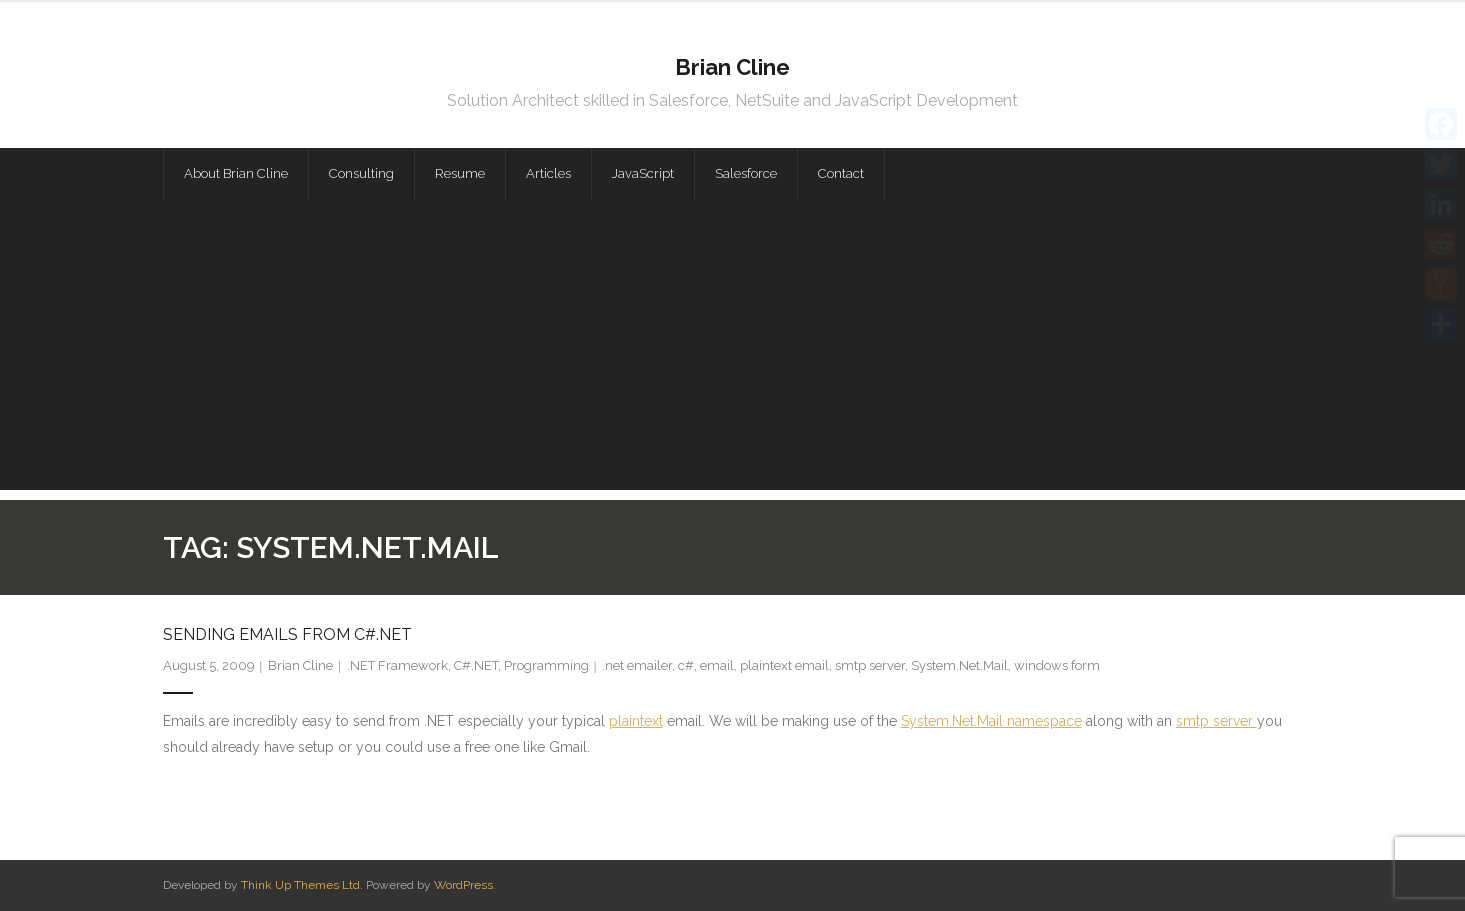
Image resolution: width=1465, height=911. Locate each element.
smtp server (870, 665)
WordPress (463, 885)
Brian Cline (300, 665)
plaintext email (784, 665)
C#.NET (476, 665)
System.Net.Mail (959, 665)
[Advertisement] (733, 350)
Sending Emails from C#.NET (287, 634)
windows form (1057, 665)
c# (686, 665)
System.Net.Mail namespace (991, 721)
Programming (546, 665)
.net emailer (637, 665)
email (717, 665)
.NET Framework (397, 665)
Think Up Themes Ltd (300, 885)
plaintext (636, 721)
